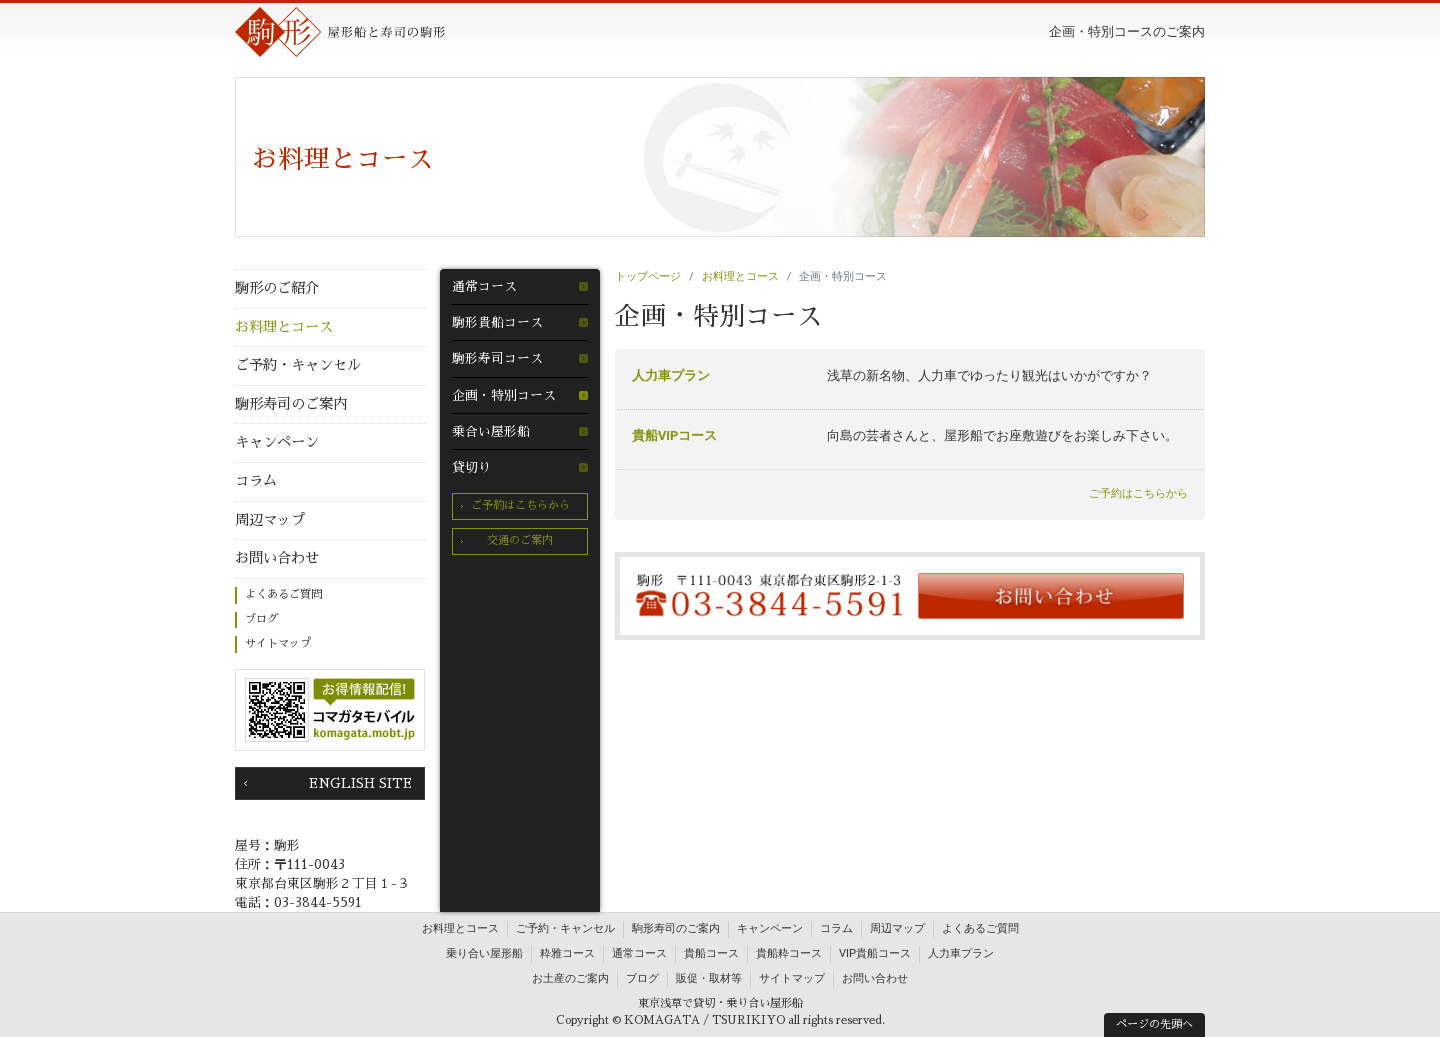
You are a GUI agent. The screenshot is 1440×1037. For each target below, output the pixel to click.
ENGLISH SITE (360, 783)
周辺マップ (270, 520)
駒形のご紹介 (277, 288)
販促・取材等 (709, 978)
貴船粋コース (789, 953)
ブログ (261, 619)
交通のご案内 (520, 540)
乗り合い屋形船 (484, 953)
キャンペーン (277, 442)
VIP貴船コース (875, 953)
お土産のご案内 (570, 978)
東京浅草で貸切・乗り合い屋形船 (720, 1003)
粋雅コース (567, 953)
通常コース (484, 286)
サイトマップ (278, 643)
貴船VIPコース (674, 435)
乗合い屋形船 (491, 431)
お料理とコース (284, 327)
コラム (256, 481)
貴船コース (711, 953)
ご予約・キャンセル (298, 365)
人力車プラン (671, 375)
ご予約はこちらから (520, 505)
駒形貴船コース (497, 322)
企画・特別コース (504, 395)
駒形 (340, 32)
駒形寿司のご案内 (291, 404)
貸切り (471, 467)
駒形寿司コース (497, 358)
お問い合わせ (277, 558)
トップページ (648, 276)
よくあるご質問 (283, 594)
